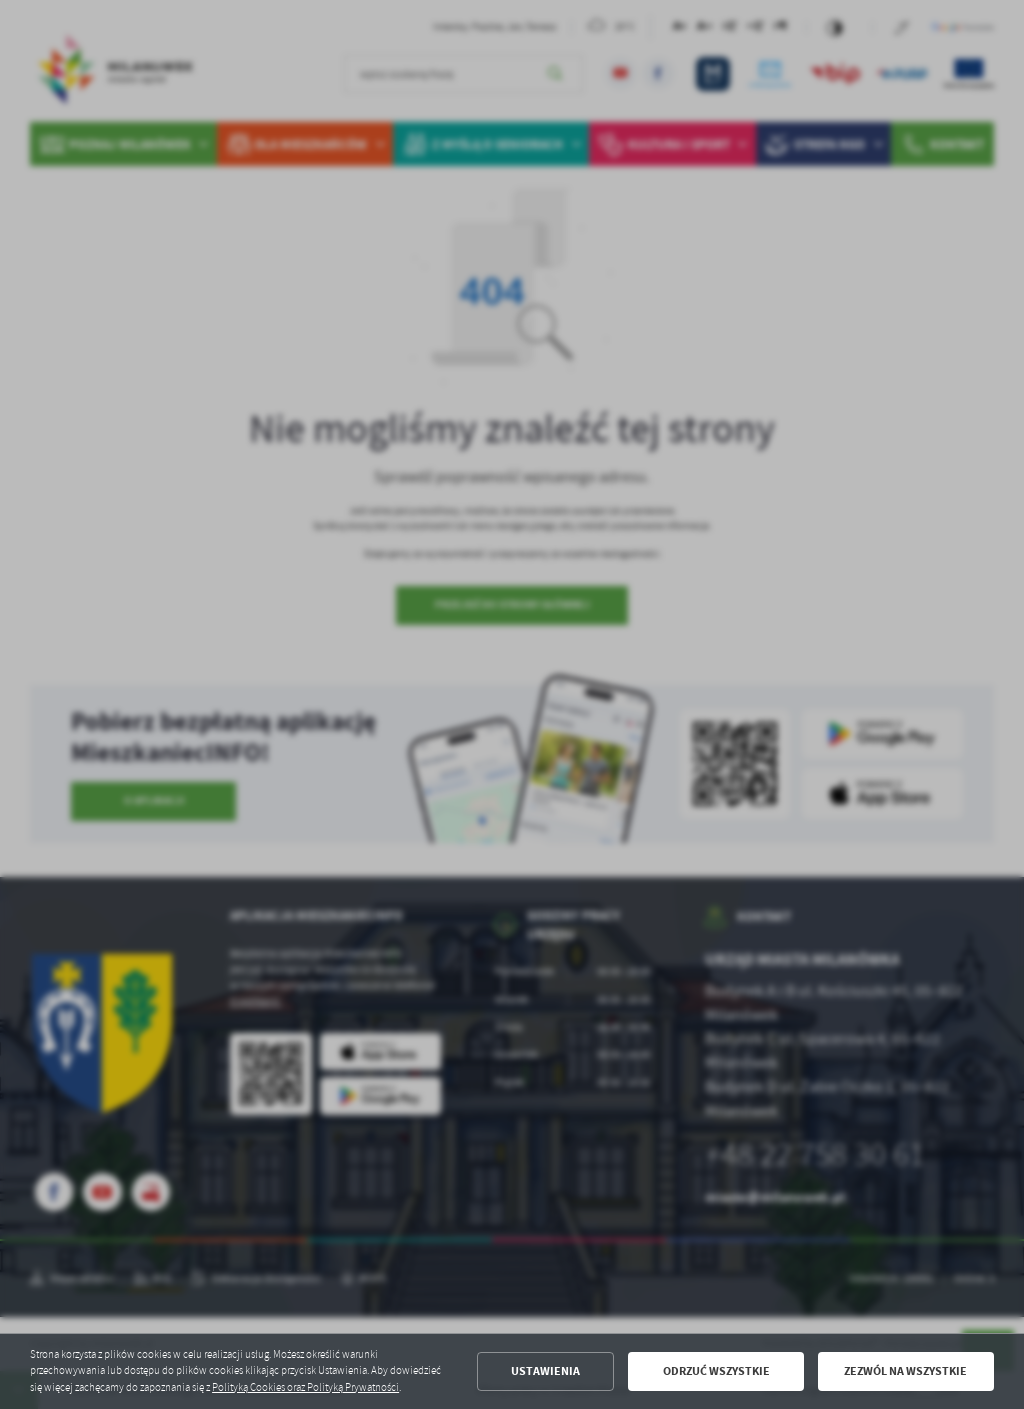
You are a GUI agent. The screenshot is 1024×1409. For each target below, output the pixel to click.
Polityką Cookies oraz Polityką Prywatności (305, 1387)
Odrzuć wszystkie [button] (716, 1371)
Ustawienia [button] (545, 1371)
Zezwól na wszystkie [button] (905, 1371)
